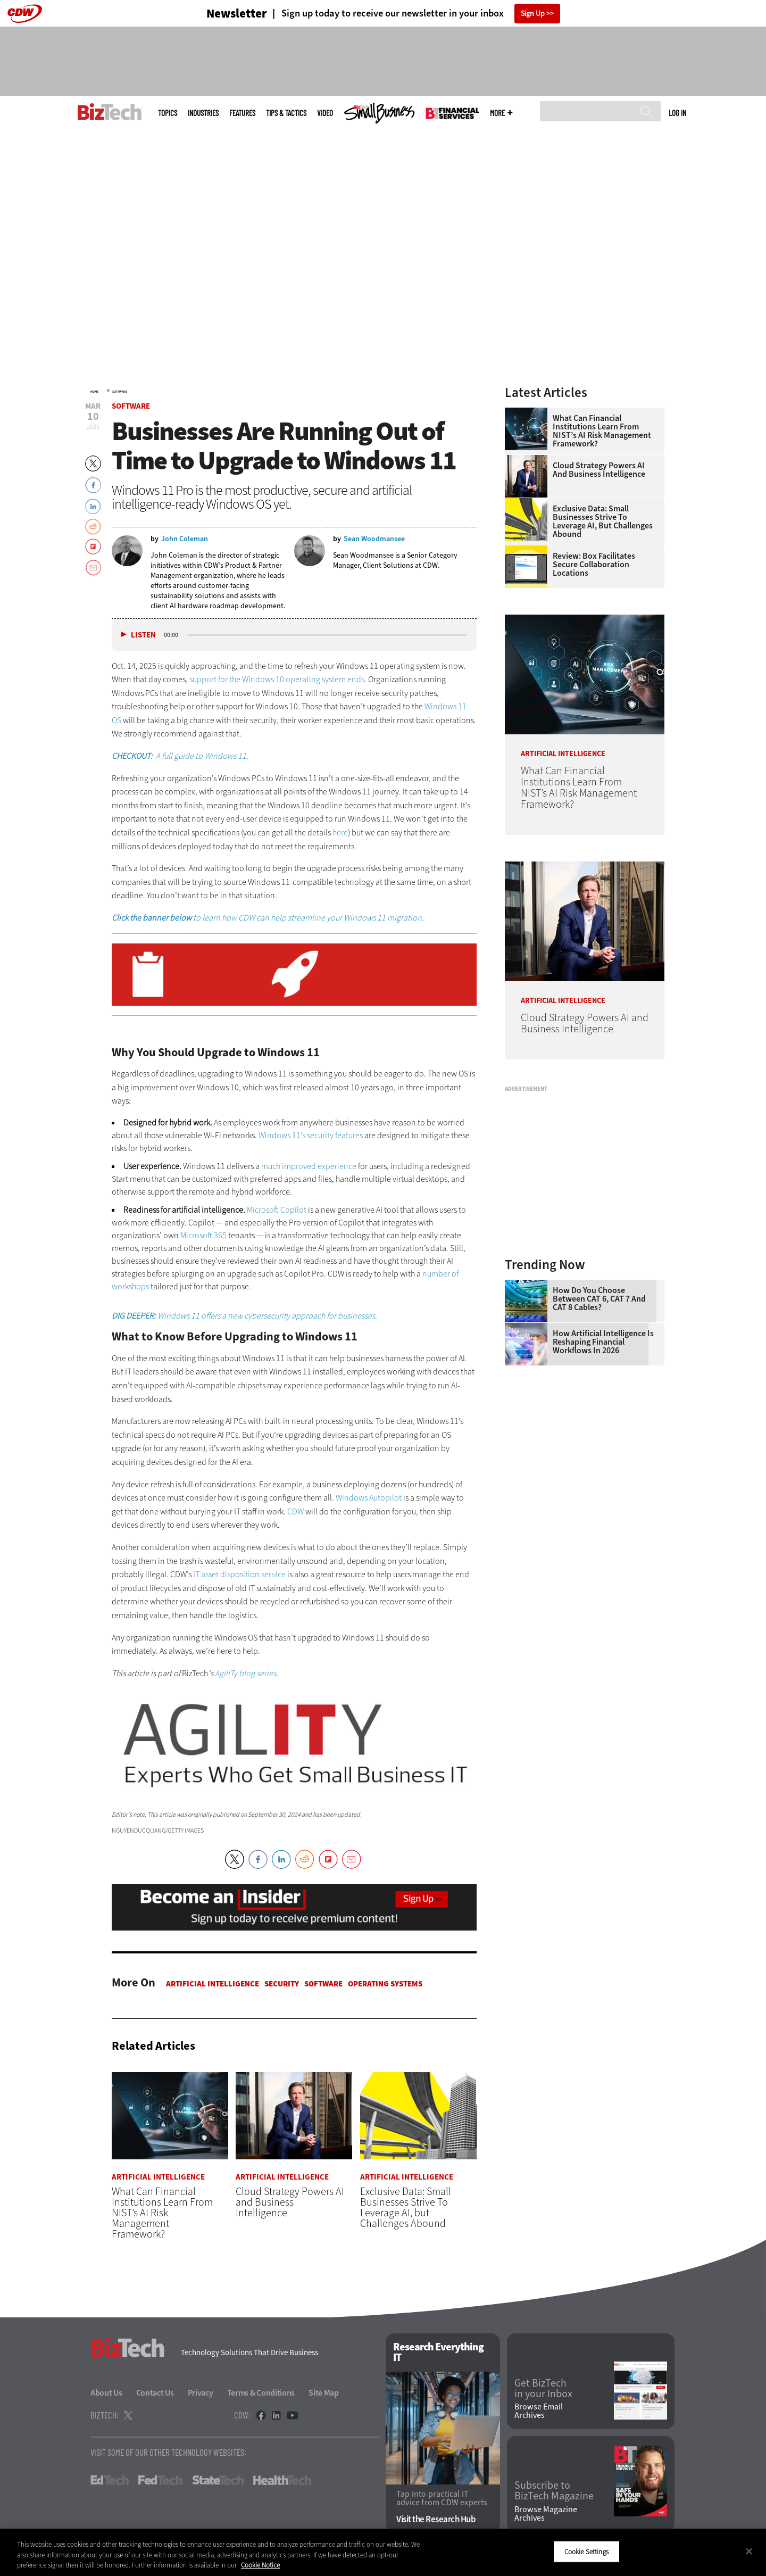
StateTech (218, 2481)
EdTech (109, 2481)
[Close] (749, 2551)
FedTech (160, 2481)
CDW (295, 1511)
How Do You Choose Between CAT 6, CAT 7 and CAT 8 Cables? (599, 1299)
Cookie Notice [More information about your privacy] (260, 2565)
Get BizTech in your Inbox (543, 2388)
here (340, 832)
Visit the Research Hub (436, 2519)
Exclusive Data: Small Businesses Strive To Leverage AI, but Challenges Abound (603, 521)
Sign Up (533, 14)
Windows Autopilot (369, 1497)
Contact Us (155, 2393)
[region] (383, 2552)
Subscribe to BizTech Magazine (554, 2491)
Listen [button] (143, 635)
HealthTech (282, 2481)
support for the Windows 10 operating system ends (276, 679)
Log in (677, 113)
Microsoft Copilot (276, 1209)
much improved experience (308, 1166)
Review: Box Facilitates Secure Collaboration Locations (594, 564)
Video (325, 113)
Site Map (324, 2393)
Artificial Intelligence (212, 1983)
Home (94, 392)
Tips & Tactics (286, 113)
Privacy (200, 2393)
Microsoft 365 (203, 1235)
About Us (106, 2393)
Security (281, 1983)
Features (242, 113)
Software (119, 392)
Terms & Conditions (261, 2393)
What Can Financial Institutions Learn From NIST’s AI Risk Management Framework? (602, 431)
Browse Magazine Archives (545, 2513)
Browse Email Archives (538, 2411)
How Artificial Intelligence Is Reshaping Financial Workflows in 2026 (603, 1342)
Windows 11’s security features (311, 1135)
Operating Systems (385, 1983)
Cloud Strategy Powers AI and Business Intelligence (599, 469)
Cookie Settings (586, 2551)
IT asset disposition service (239, 1574)
